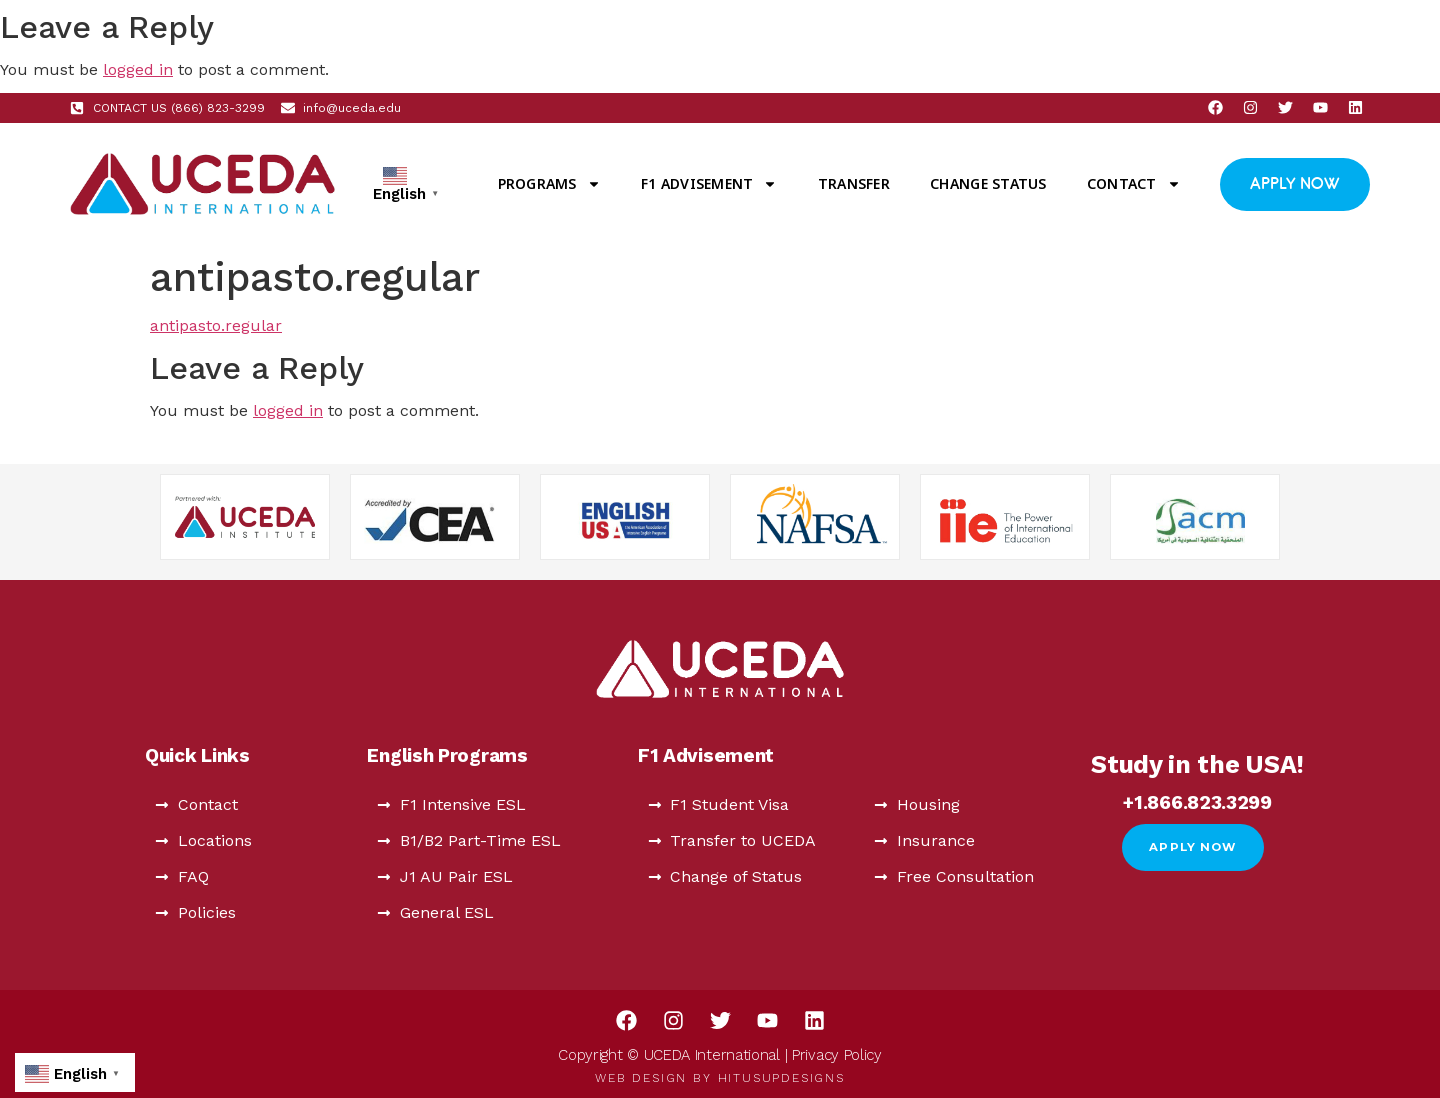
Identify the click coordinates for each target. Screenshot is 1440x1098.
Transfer (854, 183)
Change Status (988, 183)
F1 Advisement (709, 184)
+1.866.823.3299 (1197, 802)
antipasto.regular (216, 325)
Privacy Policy (837, 1055)
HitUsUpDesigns (781, 1078)
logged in (138, 69)
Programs (549, 184)
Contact (1134, 184)
